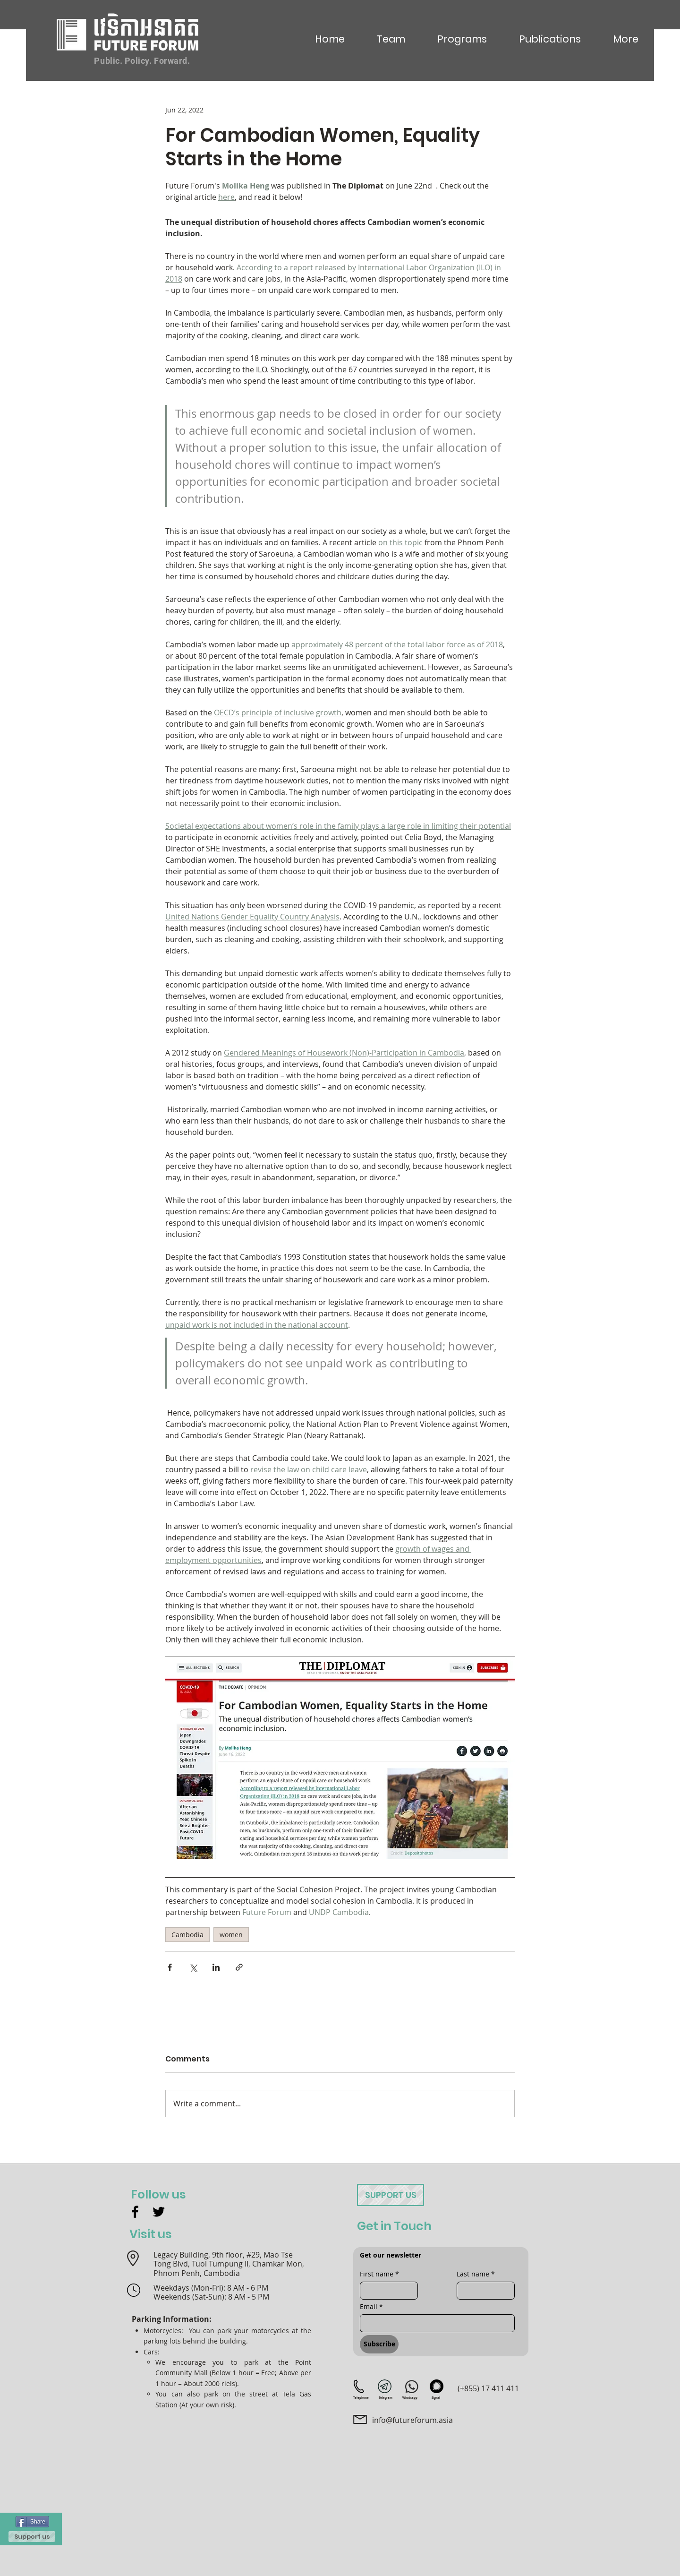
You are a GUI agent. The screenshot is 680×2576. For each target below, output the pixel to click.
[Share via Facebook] (169, 1967)
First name (379, 2274)
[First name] (386, 2290)
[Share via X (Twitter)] (192, 1967)
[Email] (434, 2323)
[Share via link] (239, 1967)
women (231, 1934)
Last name (476, 2274)
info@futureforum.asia (412, 2420)
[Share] (32, 2521)
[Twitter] (159, 2212)
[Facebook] (135, 2212)
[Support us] (31, 2536)
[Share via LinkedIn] (216, 1967)
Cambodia (187, 1934)
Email (371, 2306)
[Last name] (483, 2290)
